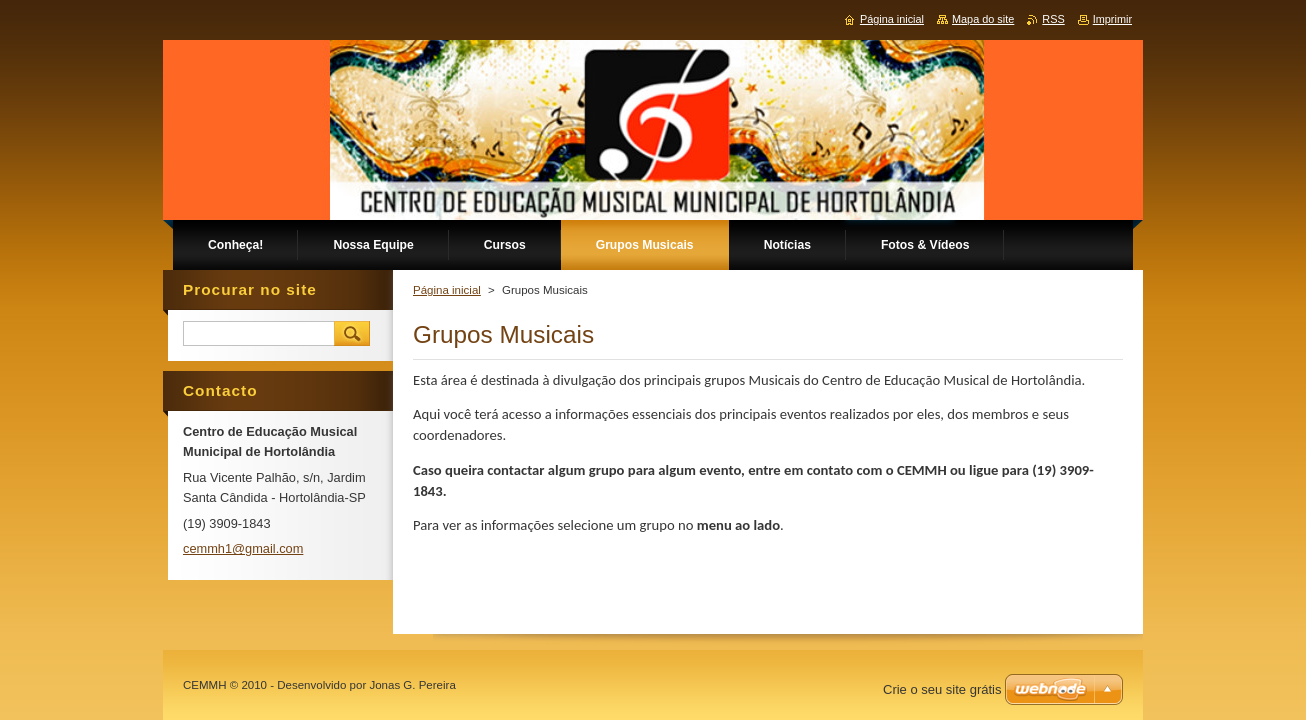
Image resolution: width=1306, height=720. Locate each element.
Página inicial (447, 290)
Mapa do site (983, 19)
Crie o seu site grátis (942, 689)
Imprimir (1112, 19)
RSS (1053, 19)
